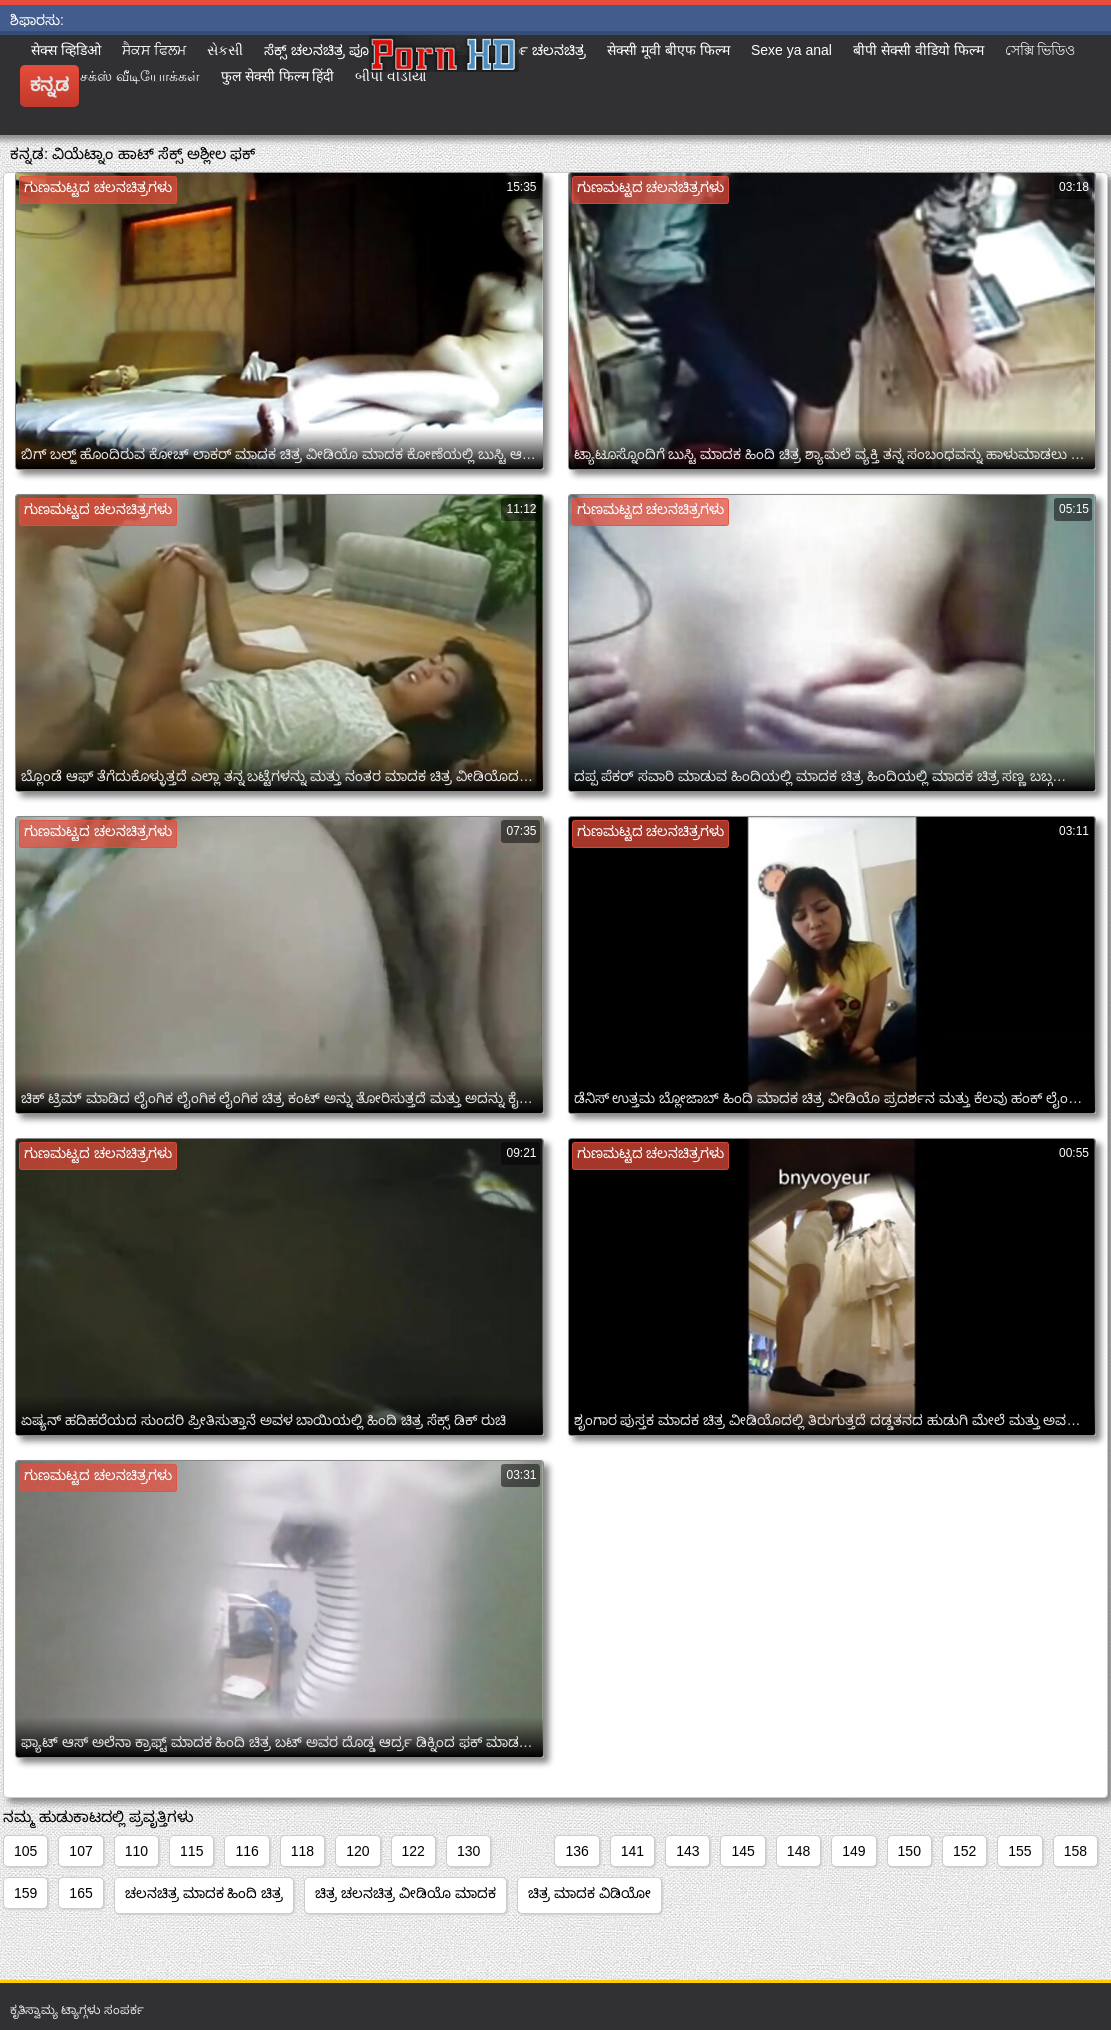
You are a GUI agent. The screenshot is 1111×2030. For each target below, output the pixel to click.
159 (25, 1893)
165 (80, 1893)
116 (246, 1851)
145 (742, 1851)
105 (25, 1851)
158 (1075, 1851)
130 (468, 1851)
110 (136, 1851)
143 (687, 1851)
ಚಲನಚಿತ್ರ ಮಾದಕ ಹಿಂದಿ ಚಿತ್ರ (204, 1893)
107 (80, 1851)
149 (853, 1851)
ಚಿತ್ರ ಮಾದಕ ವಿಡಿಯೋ (589, 1893)
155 (1019, 1851)
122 (413, 1851)
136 (576, 1851)
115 (191, 1851)
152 (964, 1851)
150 (909, 1851)
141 (632, 1851)
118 (302, 1851)
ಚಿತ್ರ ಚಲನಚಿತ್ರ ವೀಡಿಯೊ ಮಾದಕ (405, 1893)
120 (357, 1851)
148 (798, 1851)
